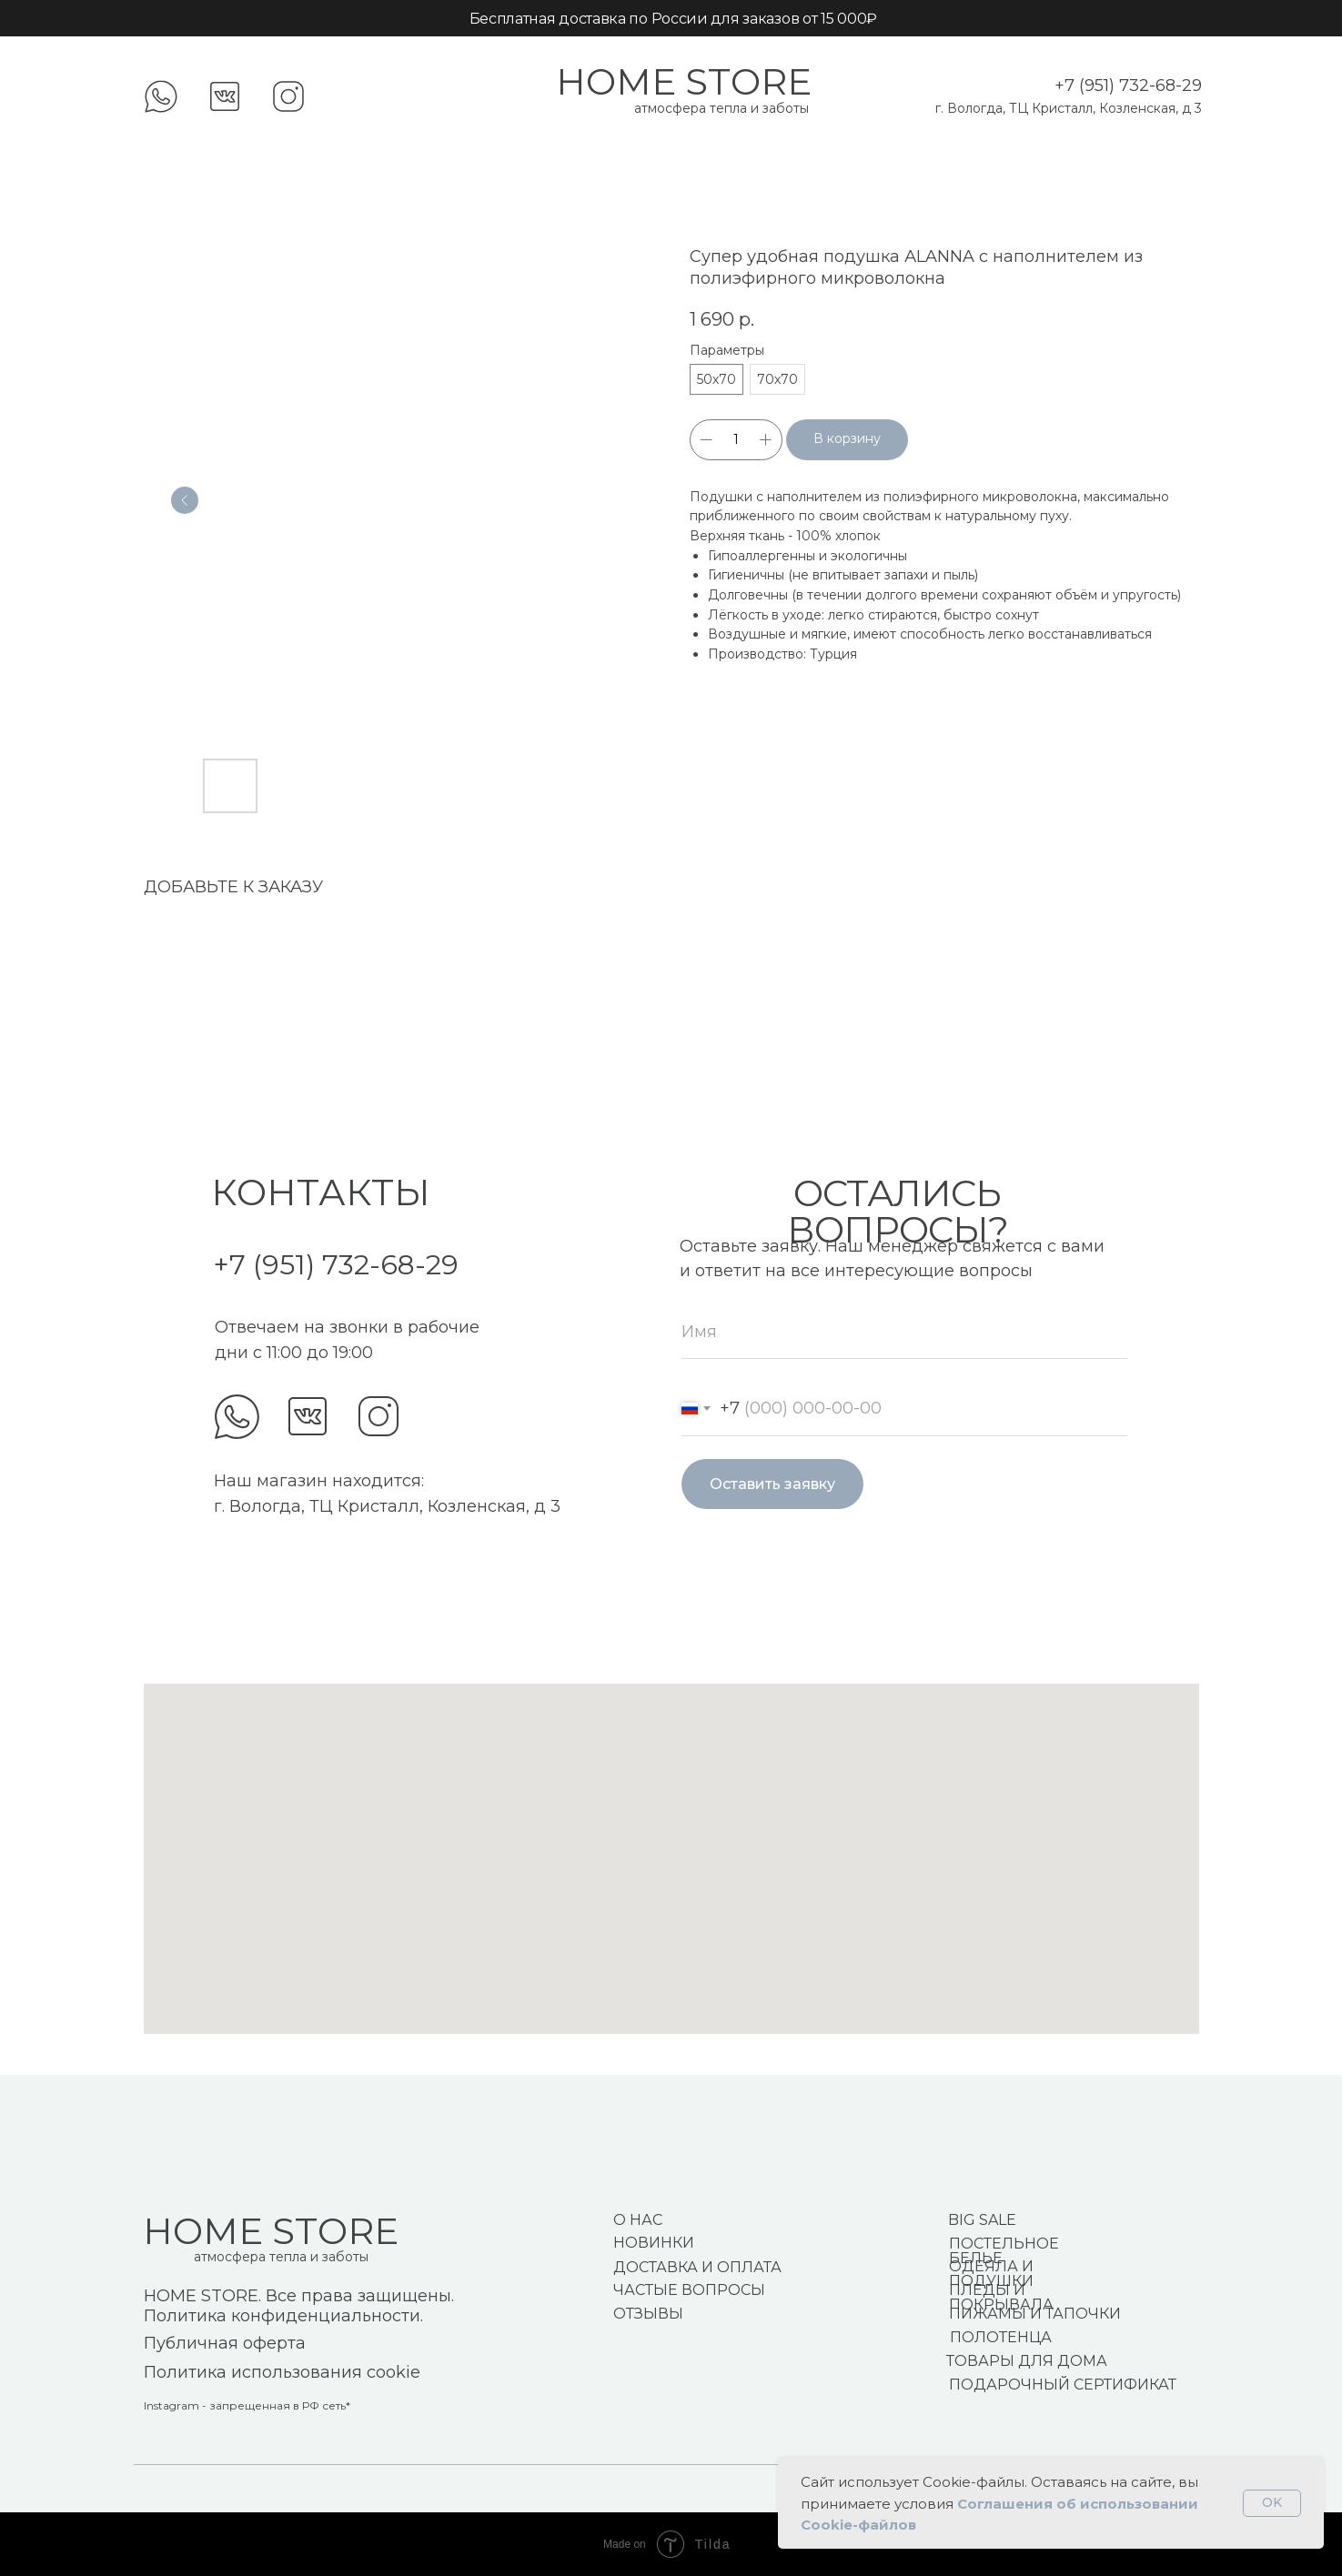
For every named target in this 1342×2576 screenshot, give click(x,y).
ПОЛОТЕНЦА (1001, 2337)
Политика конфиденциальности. (283, 2316)
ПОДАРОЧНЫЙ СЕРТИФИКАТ (1062, 2384)
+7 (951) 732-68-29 (1128, 85)
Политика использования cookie (282, 2372)
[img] (237, 1417)
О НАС (637, 2220)
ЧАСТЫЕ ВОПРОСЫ (689, 2290)
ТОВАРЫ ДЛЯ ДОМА (1026, 2361)
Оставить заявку (772, 1484)
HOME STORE (684, 81)
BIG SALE (982, 2220)
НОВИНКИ (653, 2242)
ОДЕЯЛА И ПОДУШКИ (991, 2273)
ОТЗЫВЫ (648, 2313)
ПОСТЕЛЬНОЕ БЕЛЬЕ (1004, 2251)
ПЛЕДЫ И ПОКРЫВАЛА (1001, 2297)
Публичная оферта (225, 2343)
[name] (904, 1331)
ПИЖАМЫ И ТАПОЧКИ (1035, 2313)
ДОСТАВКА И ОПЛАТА (697, 2267)
